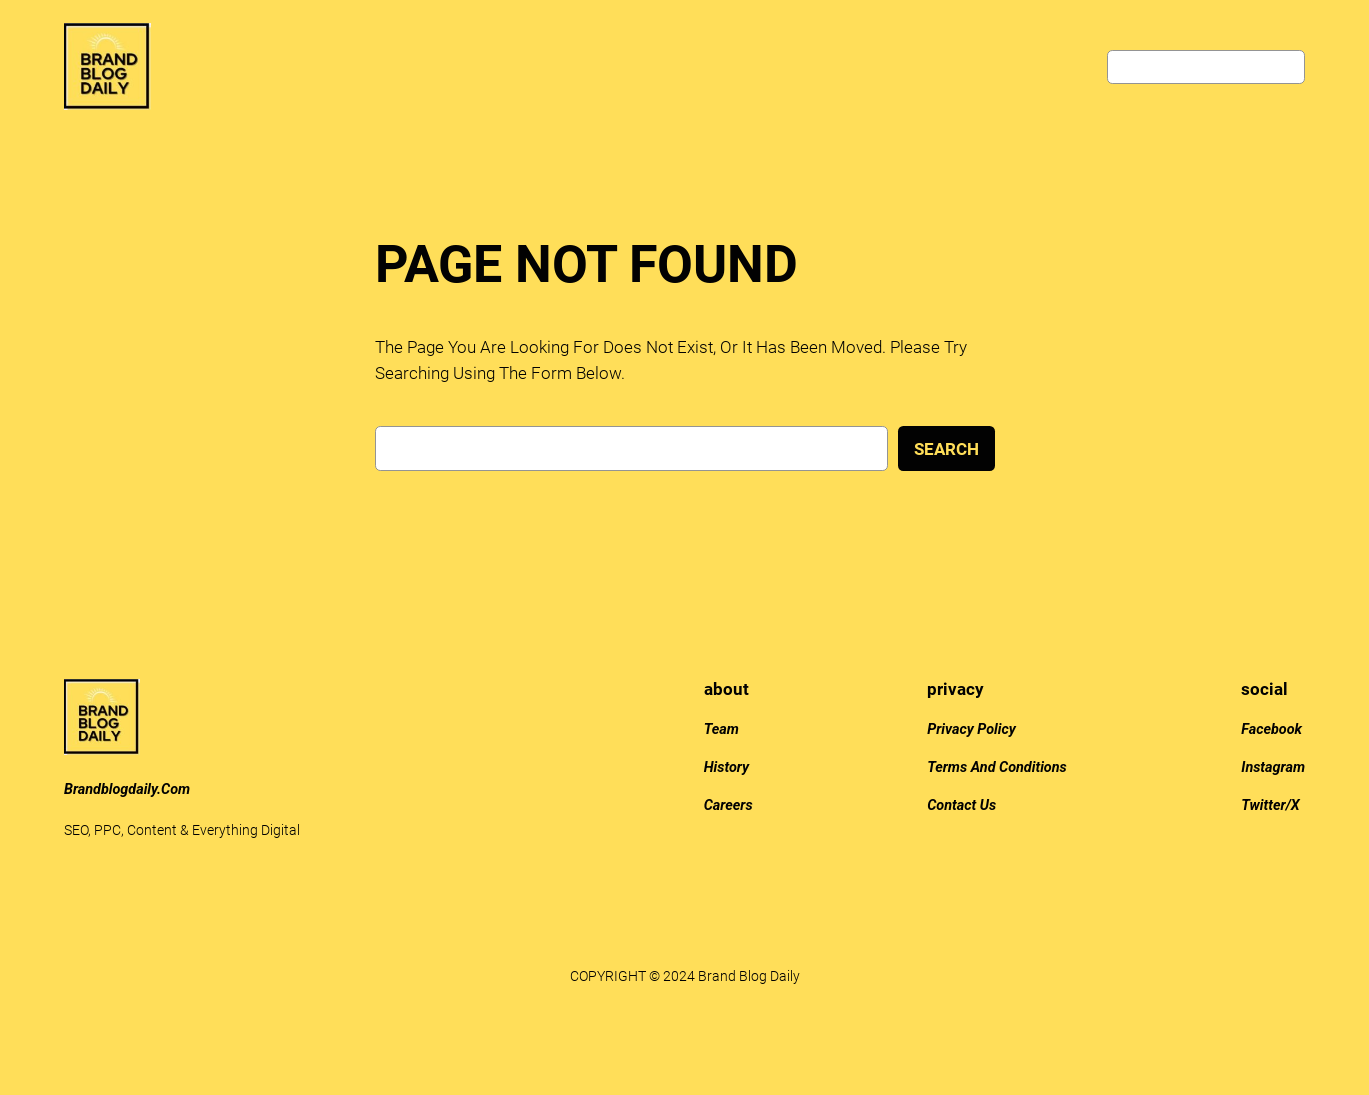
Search (946, 449)
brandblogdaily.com (127, 789)
